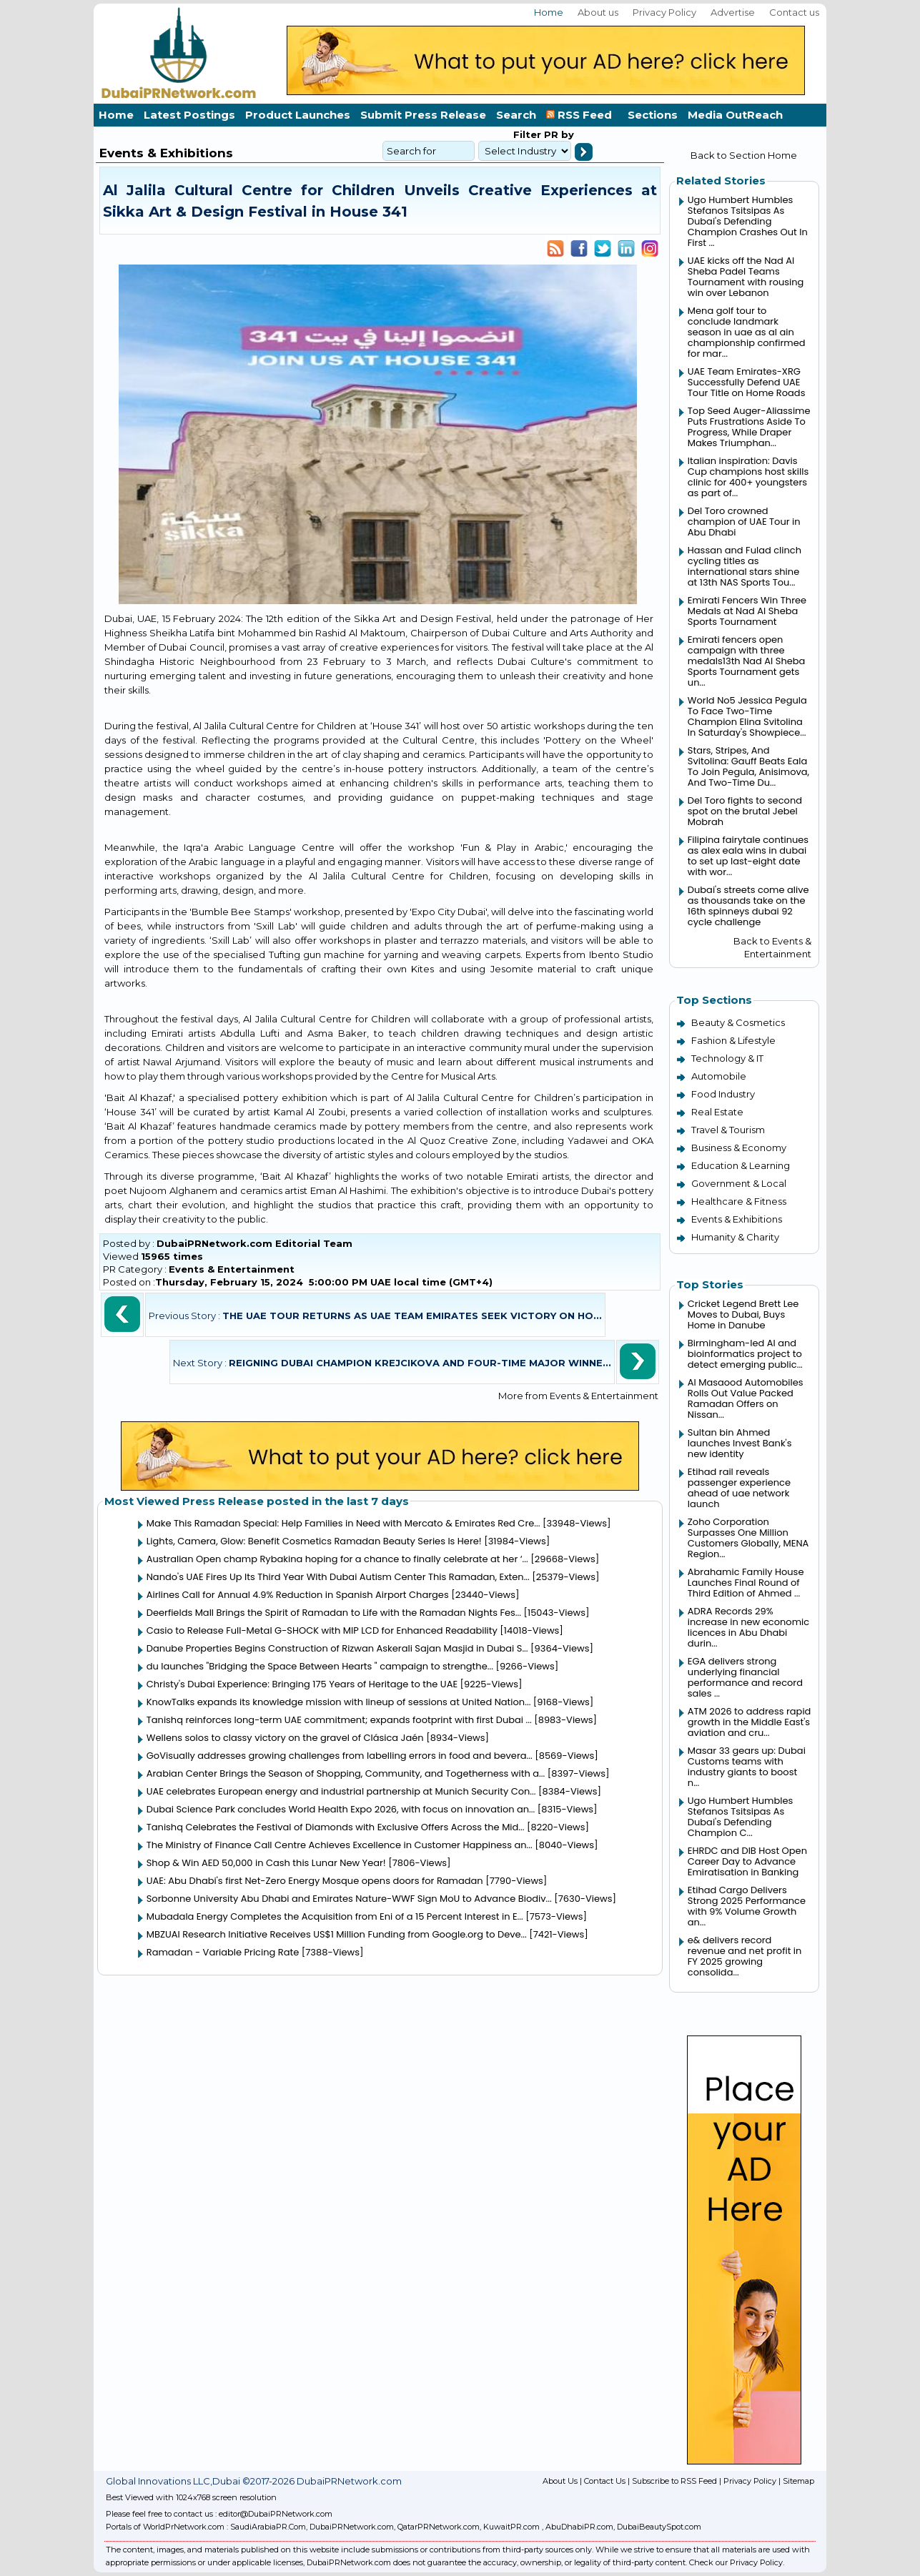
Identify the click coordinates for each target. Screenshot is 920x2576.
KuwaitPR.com (511, 2527)
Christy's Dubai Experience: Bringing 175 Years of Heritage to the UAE (302, 1684)
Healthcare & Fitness (738, 1201)
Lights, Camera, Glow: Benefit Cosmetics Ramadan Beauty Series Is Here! (314, 1541)
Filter (527, 134)
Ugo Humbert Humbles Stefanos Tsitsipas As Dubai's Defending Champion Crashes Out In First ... (748, 221)
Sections (653, 115)
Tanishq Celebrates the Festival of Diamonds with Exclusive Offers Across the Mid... (336, 1827)
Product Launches (297, 115)
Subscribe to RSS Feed (674, 2481)
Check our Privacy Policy (736, 2562)
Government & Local (738, 1183)
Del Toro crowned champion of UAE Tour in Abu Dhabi (744, 521)
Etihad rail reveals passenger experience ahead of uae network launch (739, 1488)
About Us (560, 2481)
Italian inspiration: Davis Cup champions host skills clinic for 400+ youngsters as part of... (748, 477)
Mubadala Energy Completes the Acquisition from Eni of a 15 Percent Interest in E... (335, 1916)
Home (548, 12)
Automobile (718, 1076)
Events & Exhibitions (736, 1219)
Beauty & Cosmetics (738, 1022)
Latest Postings (189, 115)
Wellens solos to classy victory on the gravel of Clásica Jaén (285, 1738)
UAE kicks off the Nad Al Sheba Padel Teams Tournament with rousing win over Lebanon (746, 277)
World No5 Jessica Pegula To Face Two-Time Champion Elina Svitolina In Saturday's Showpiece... (747, 716)
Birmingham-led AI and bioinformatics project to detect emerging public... (745, 1353)
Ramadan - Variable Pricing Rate (223, 1952)
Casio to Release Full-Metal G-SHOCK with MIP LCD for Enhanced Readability (322, 1630)
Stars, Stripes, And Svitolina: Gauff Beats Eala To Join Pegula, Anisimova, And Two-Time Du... (748, 766)
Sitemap (798, 2481)
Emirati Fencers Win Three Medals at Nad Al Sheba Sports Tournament (747, 610)
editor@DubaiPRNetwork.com (275, 2514)
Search (516, 115)
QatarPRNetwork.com (438, 2527)
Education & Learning (740, 1165)
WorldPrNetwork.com (183, 2527)
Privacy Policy (664, 12)
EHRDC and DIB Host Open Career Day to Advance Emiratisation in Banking (747, 1861)
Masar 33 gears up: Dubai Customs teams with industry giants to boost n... (747, 1767)
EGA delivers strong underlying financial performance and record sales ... (745, 1677)
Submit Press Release (423, 115)
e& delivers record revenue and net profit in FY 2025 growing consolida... (745, 1956)
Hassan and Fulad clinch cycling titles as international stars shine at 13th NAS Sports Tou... (744, 566)
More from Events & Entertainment (578, 1395)
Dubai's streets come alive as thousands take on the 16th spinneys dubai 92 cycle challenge (748, 906)
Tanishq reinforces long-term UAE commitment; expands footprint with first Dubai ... (339, 1720)
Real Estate (717, 1111)
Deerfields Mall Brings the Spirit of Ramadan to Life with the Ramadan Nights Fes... (334, 1612)
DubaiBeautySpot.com (659, 2527)
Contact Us (604, 2481)
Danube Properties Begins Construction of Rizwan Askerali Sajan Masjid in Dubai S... (337, 1648)
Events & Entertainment (232, 1269)
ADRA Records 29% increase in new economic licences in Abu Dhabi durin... (748, 1627)
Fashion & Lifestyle (733, 1040)
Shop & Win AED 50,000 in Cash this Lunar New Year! (266, 1863)
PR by (557, 134)
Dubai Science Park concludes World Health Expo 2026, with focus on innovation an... (341, 1809)
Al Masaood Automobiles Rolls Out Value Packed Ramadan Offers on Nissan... (745, 1398)
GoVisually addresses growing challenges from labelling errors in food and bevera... (340, 1755)
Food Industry (723, 1094)
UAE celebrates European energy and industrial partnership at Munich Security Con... (341, 1791)
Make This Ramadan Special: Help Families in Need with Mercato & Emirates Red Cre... (343, 1523)
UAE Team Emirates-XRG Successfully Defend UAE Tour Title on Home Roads (747, 382)
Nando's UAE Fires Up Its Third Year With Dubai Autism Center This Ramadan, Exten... (338, 1577)
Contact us (794, 12)
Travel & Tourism (728, 1129)
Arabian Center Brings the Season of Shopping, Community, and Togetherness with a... (346, 1773)
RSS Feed (582, 115)
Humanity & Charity (735, 1237)
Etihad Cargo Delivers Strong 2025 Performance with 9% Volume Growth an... (747, 1906)
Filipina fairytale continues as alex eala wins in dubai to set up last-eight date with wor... (748, 856)
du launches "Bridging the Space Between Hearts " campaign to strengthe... (320, 1666)
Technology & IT (727, 1058)
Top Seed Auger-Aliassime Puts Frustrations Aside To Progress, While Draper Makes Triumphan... (749, 427)
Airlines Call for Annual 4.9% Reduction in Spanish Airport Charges (298, 1595)
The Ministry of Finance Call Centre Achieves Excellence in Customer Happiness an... (340, 1845)
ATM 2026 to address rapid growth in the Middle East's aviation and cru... (749, 1721)
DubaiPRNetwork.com (352, 2527)
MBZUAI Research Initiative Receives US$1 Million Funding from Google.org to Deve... (337, 1934)
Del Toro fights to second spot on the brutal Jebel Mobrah (745, 811)
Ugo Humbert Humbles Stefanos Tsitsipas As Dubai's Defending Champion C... (740, 1817)
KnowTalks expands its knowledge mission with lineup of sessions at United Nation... (339, 1702)
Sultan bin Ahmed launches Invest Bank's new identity (740, 1443)
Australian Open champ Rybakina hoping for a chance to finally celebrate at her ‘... (337, 1559)
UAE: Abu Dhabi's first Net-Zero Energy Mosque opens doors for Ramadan (315, 1880)
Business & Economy (738, 1147)
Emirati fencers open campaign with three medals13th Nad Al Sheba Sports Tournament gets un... (747, 661)
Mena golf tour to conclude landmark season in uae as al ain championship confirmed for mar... (747, 332)
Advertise (733, 12)
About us (598, 12)
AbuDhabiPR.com (579, 2527)
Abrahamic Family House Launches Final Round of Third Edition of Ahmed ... (746, 1582)
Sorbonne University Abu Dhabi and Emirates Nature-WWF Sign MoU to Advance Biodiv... (349, 1898)
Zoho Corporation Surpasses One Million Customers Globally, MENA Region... (748, 1538)
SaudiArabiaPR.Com (268, 2527)
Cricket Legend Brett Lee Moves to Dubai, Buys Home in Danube (743, 1314)
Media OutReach (735, 115)
